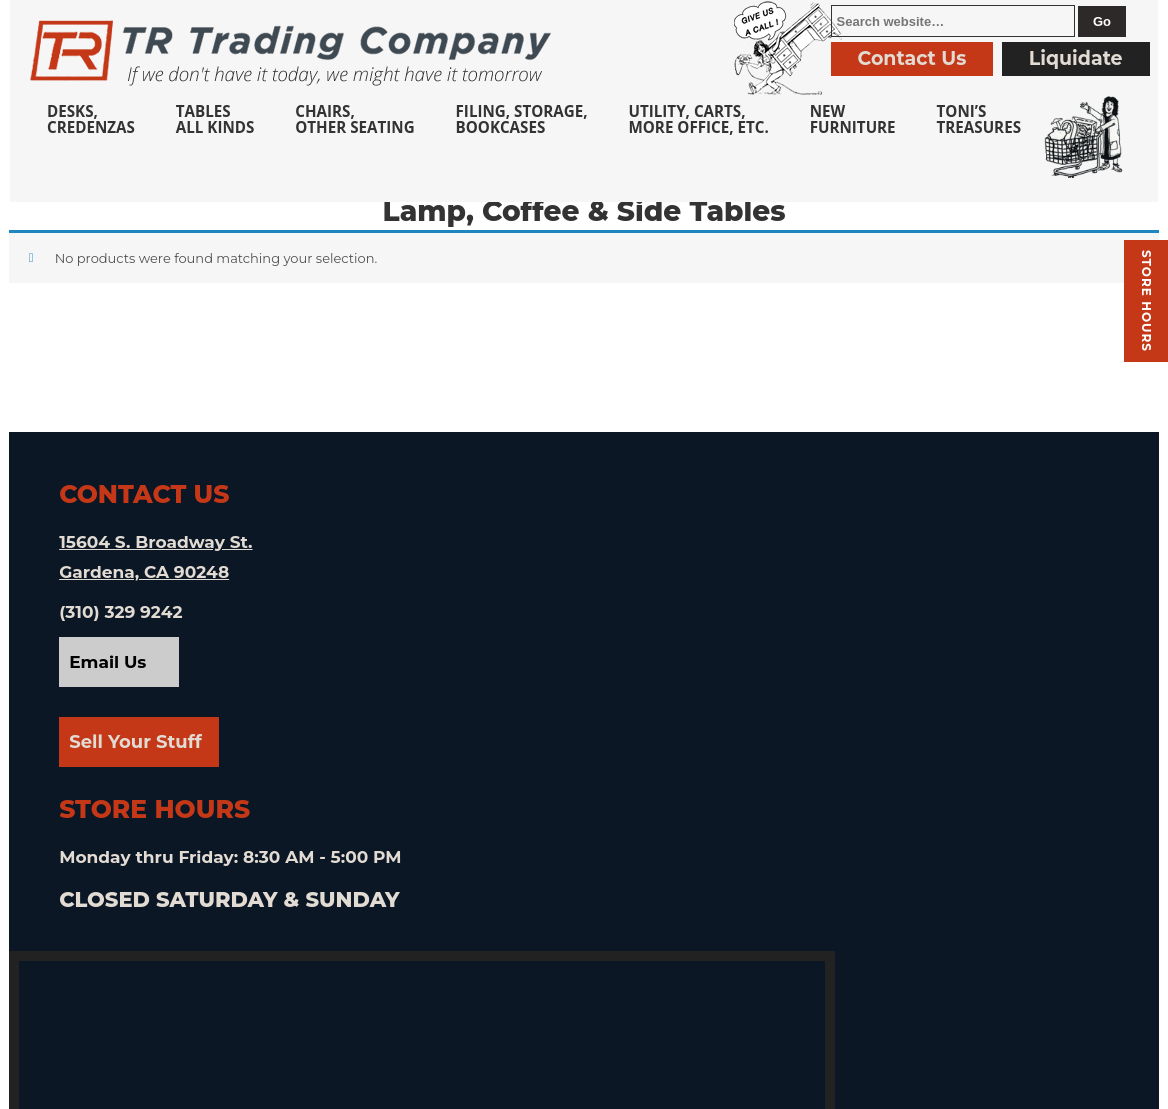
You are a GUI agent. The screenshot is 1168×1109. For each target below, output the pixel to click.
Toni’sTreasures (979, 119)
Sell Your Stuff (136, 755)
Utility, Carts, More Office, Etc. (698, 119)
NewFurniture (853, 119)
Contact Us (912, 58)
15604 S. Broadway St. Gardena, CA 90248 (156, 570)
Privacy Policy (789, 1086)
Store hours (1146, 301)
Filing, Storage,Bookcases (522, 119)
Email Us (108, 675)
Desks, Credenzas (91, 119)
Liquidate (1076, 58)
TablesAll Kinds (215, 119)
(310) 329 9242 (121, 625)
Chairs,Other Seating (354, 119)
